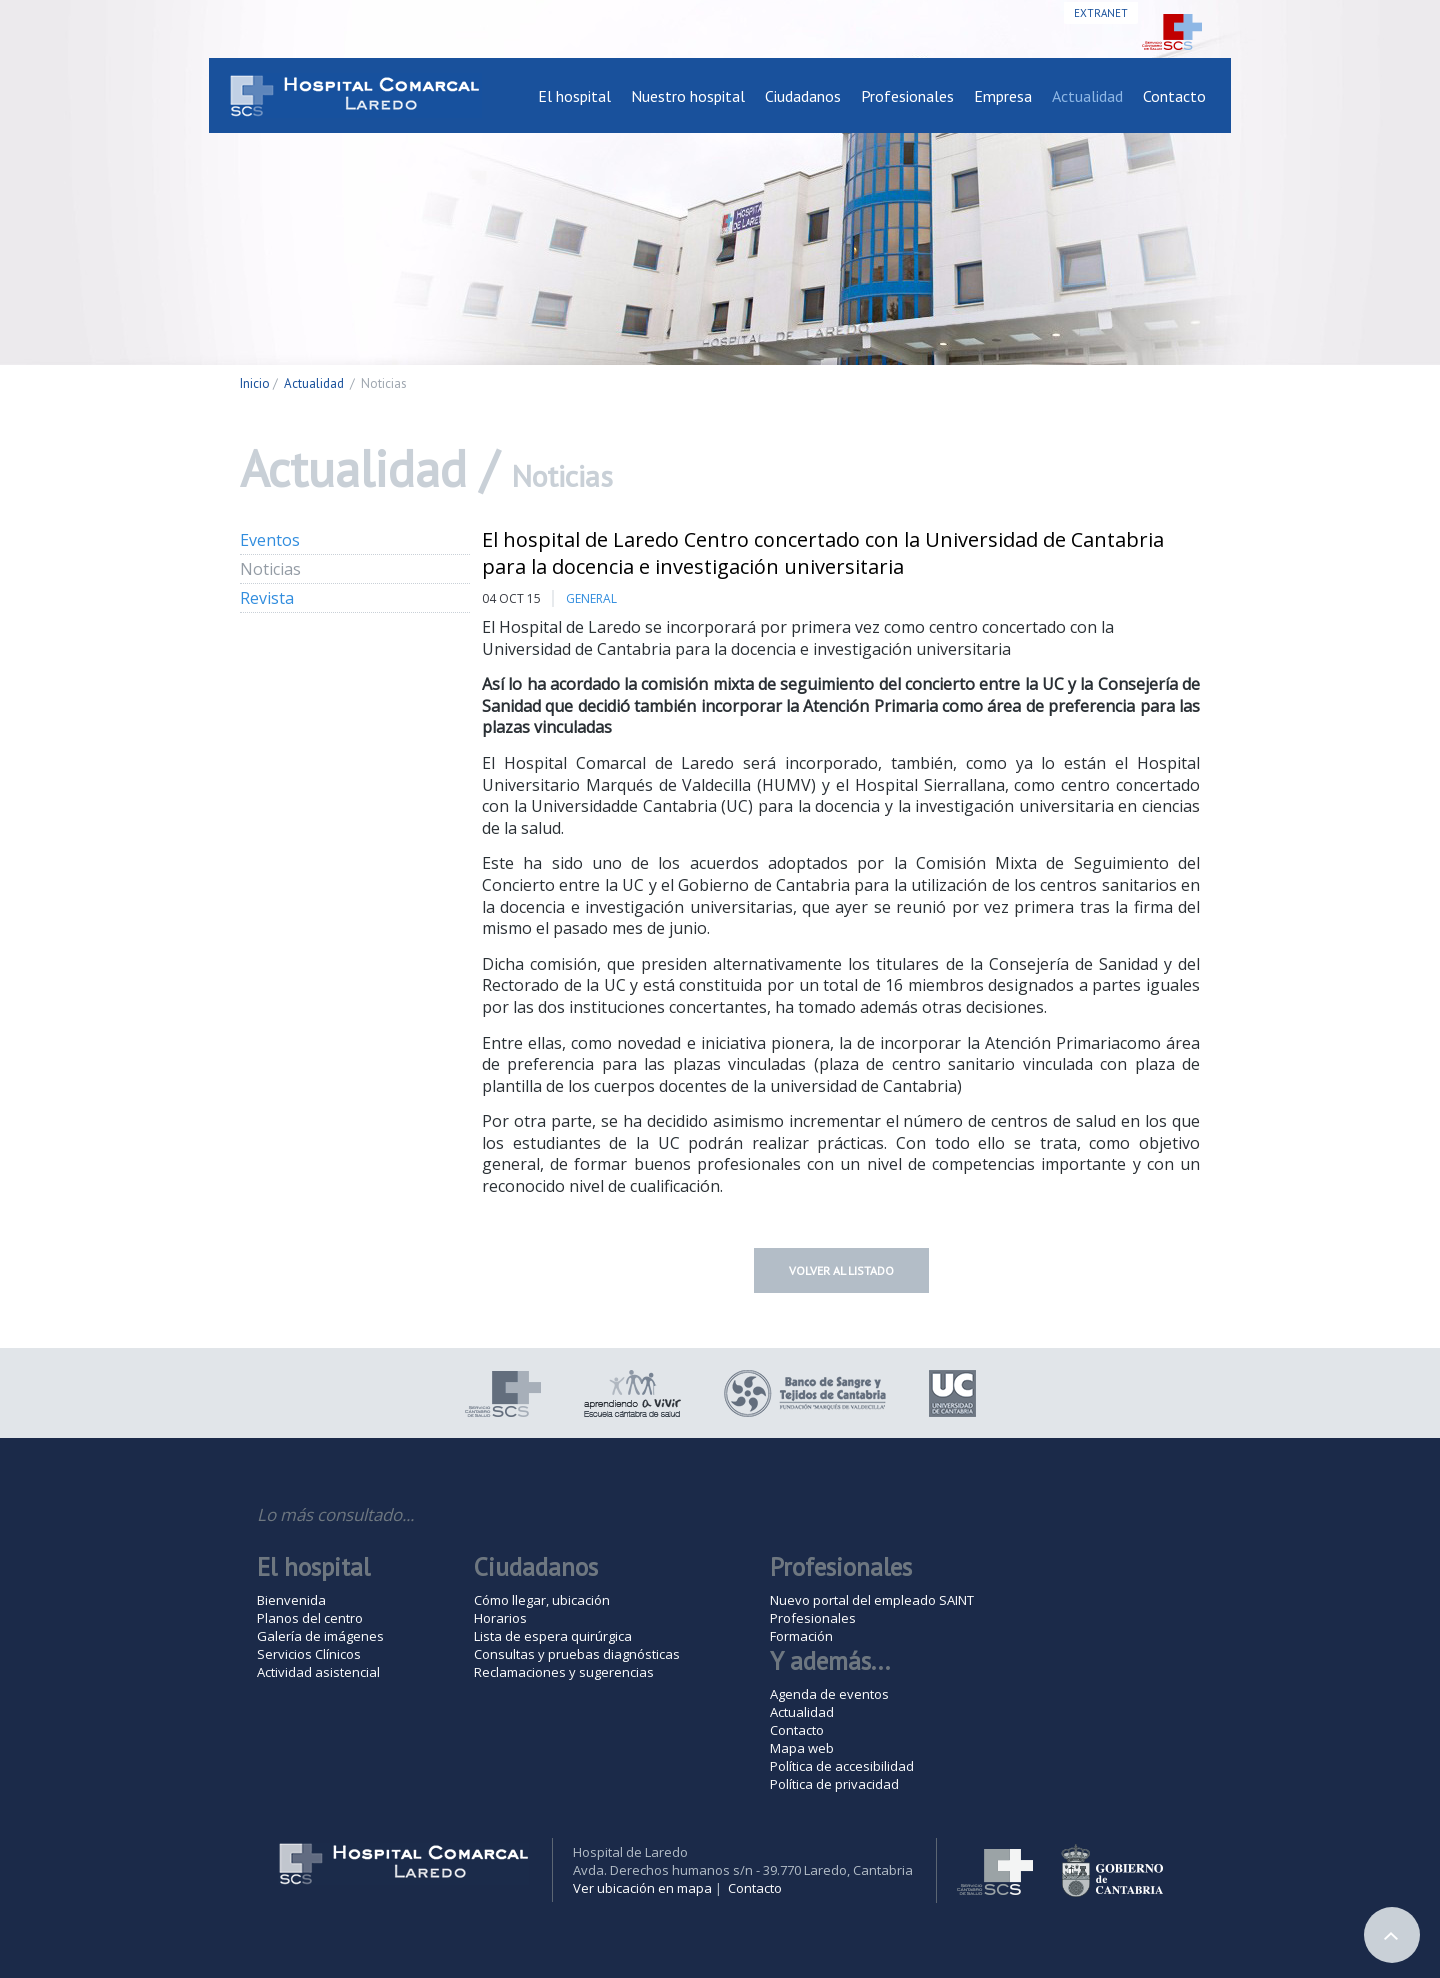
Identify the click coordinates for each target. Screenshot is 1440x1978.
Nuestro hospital (688, 96)
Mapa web (802, 1748)
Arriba (1392, 1935)
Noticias (270, 569)
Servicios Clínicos (309, 1654)
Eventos (270, 540)
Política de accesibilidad (842, 1766)
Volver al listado (841, 1270)
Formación (801, 1636)
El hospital (574, 96)
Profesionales (907, 96)
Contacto (1174, 96)
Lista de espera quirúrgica (553, 1636)
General (591, 598)
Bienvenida (291, 1600)
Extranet (1101, 13)
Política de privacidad (834, 1784)
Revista (267, 598)
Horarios (500, 1618)
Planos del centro (310, 1618)
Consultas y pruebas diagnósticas (577, 1654)
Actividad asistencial (318, 1672)
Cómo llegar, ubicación (542, 1600)
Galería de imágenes (320, 1636)
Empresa (1003, 96)
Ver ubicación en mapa (642, 1888)
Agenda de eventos (829, 1694)
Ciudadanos (803, 96)
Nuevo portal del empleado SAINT (872, 1600)
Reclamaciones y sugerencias (564, 1672)
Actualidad (1087, 96)
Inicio (255, 383)
